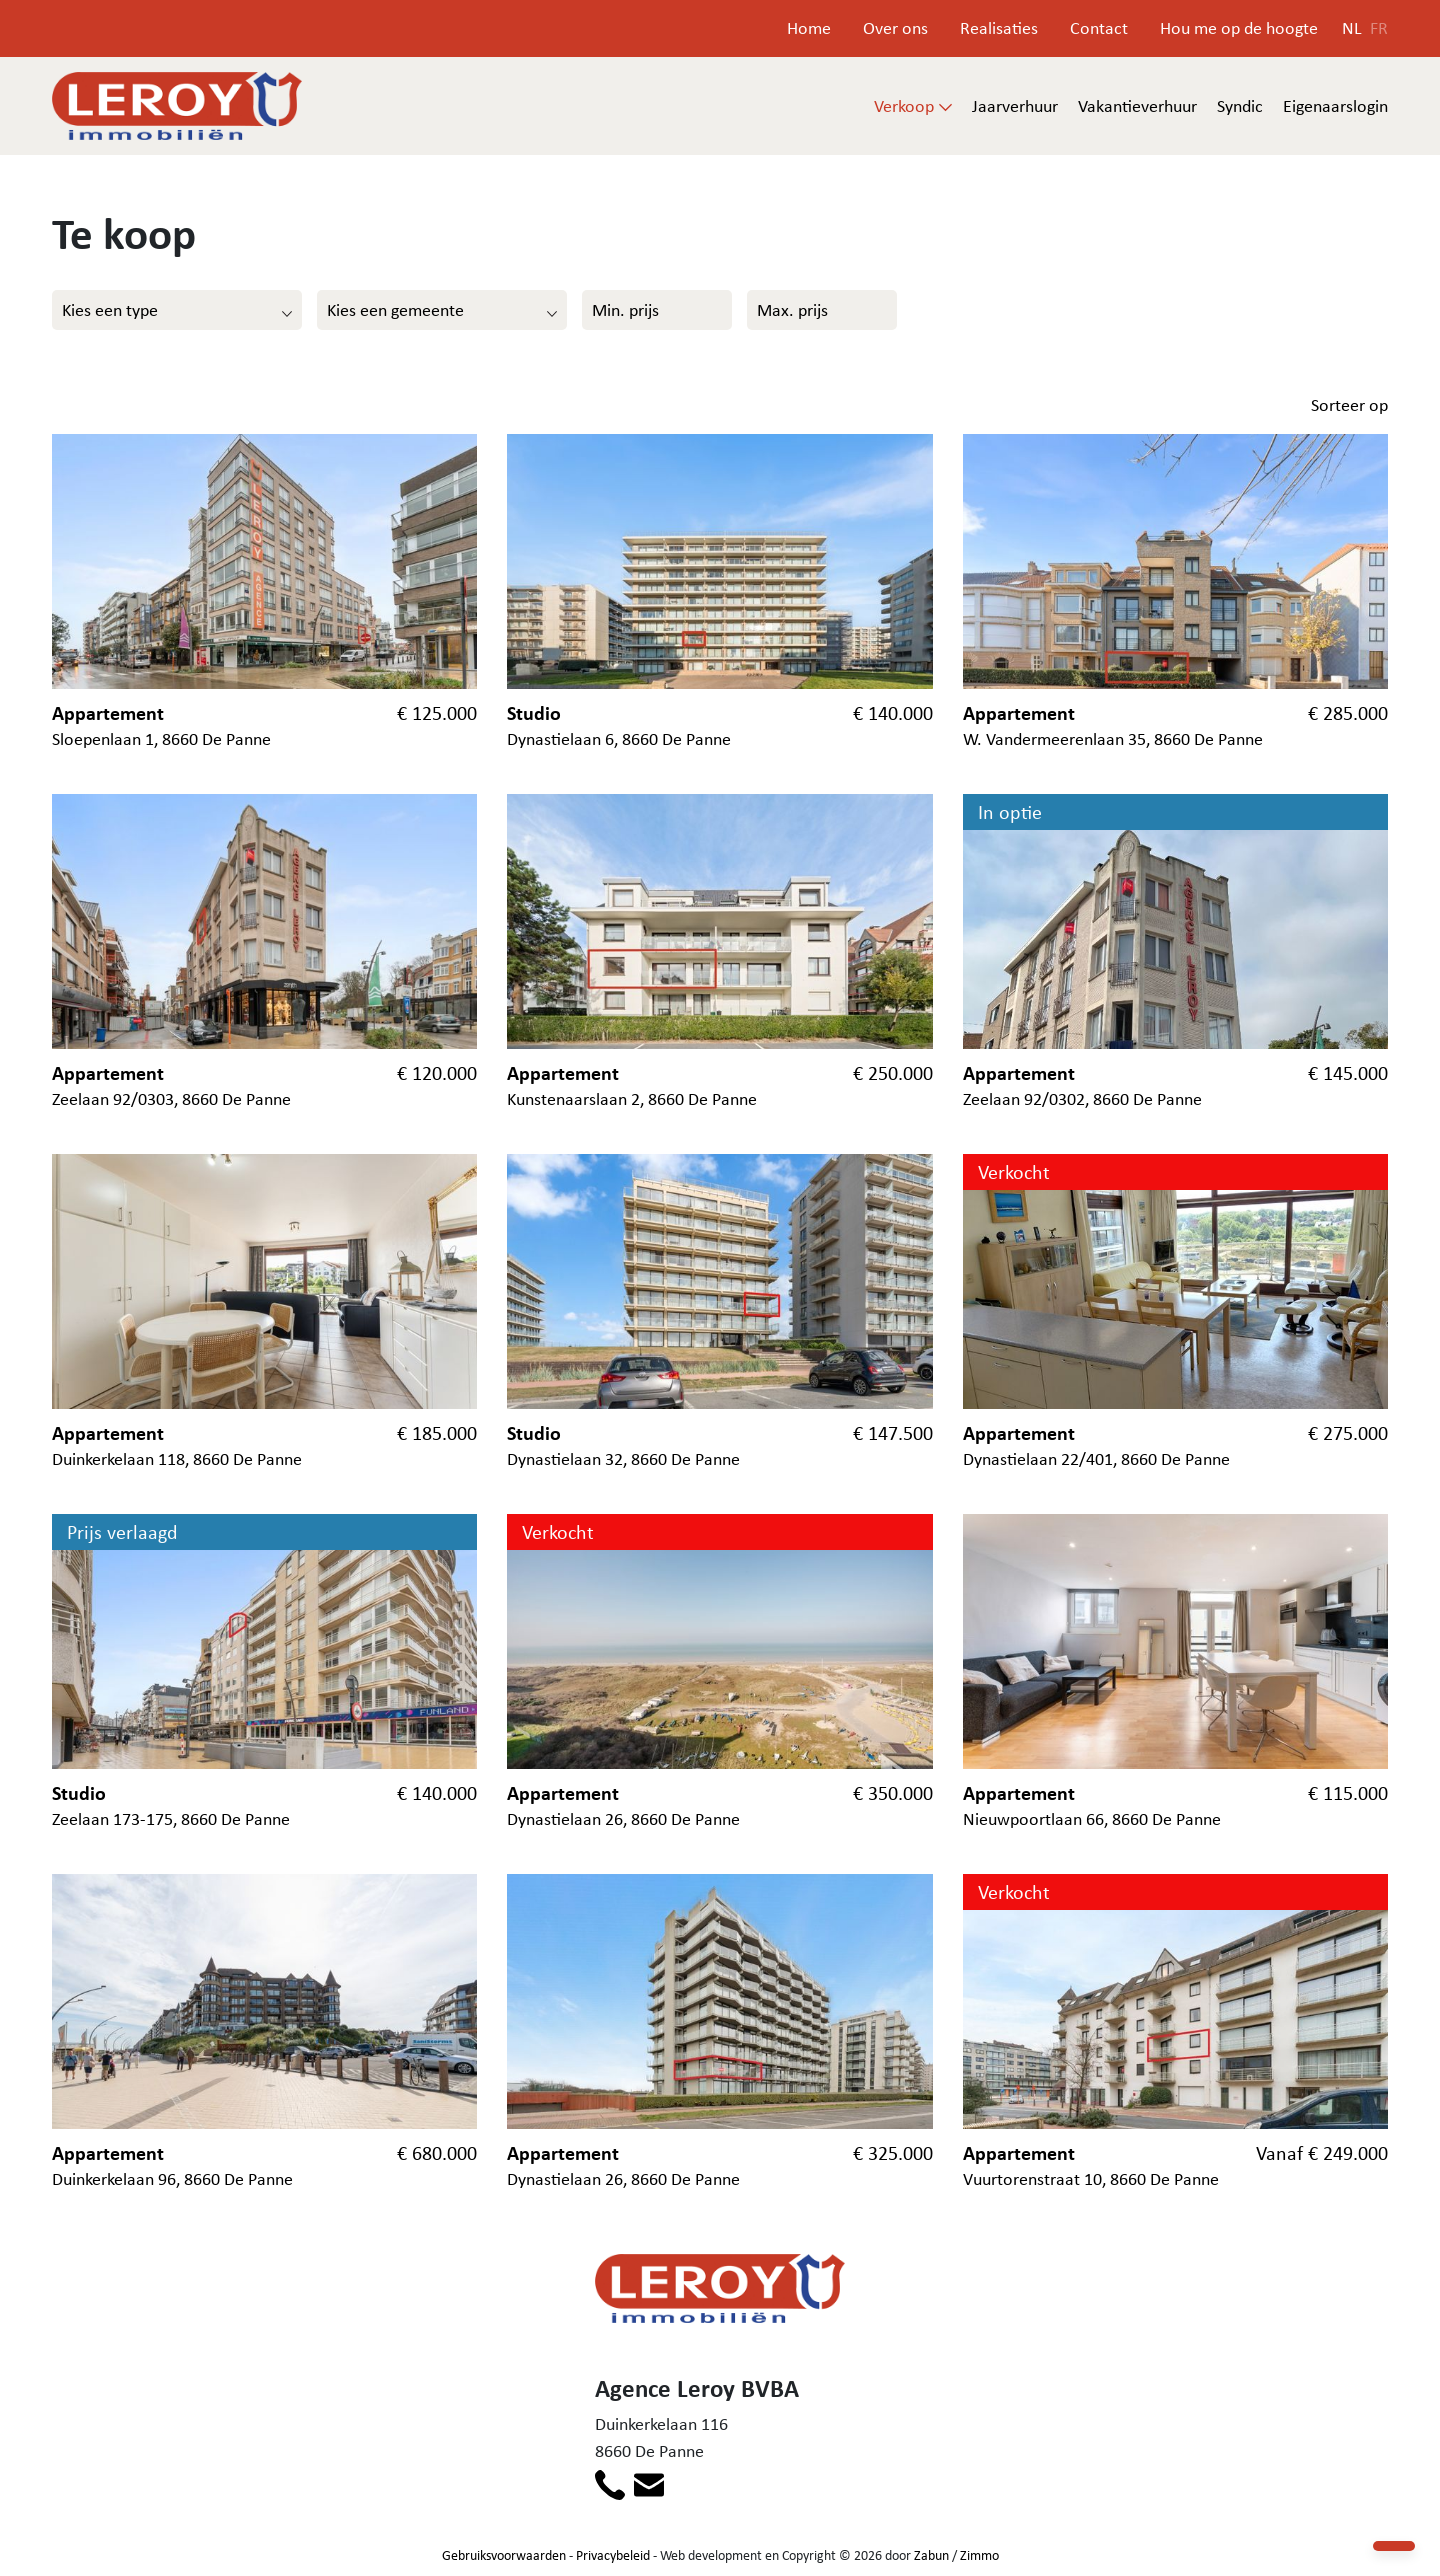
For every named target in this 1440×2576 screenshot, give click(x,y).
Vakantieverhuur (1137, 106)
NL (1352, 28)
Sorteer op (1349, 405)
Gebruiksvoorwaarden (504, 2555)
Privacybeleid (613, 2555)
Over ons (895, 28)
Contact (1099, 28)
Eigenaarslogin (1335, 106)
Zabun (931, 2555)
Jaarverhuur (1015, 106)
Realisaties (999, 28)
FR (1379, 28)
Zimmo (979, 2555)
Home (809, 28)
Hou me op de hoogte (1239, 28)
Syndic (1240, 106)
